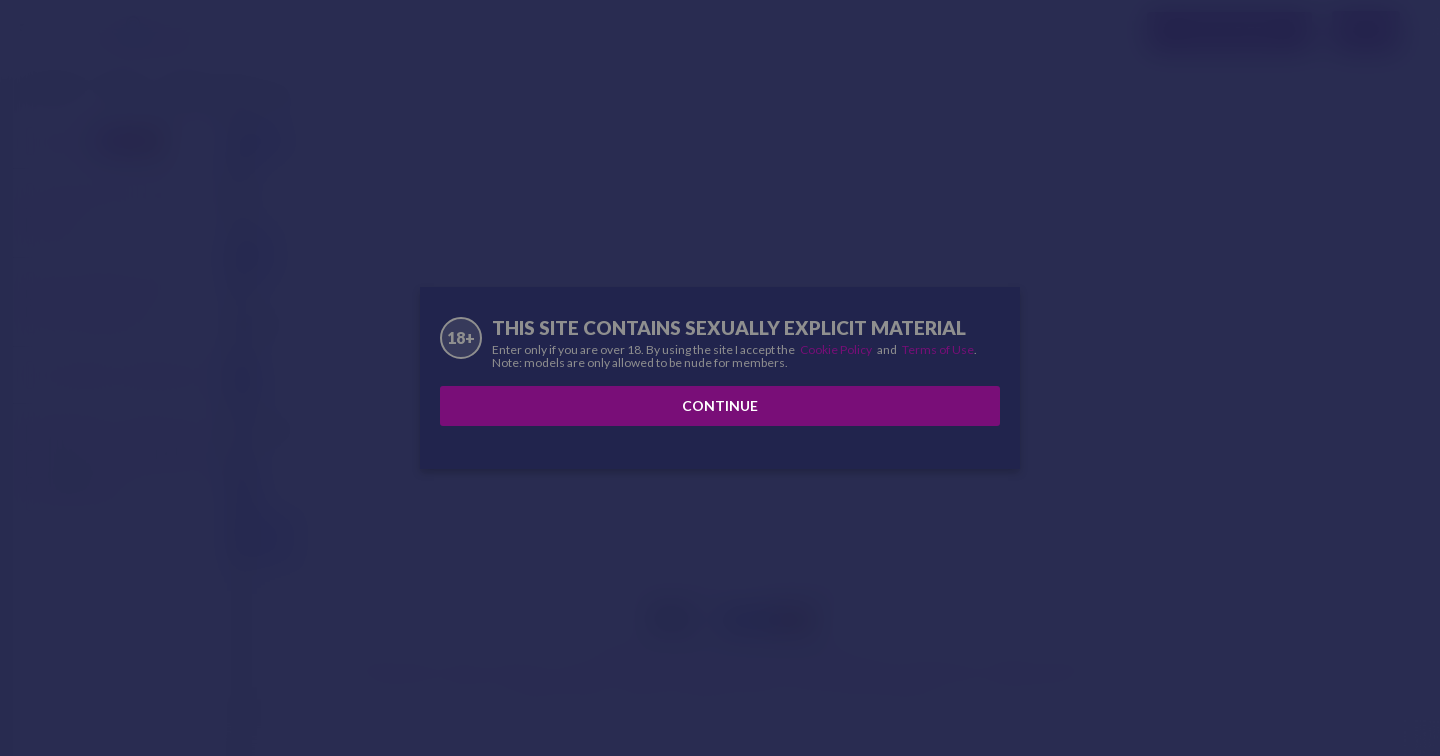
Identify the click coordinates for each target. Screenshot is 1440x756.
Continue (720, 405)
